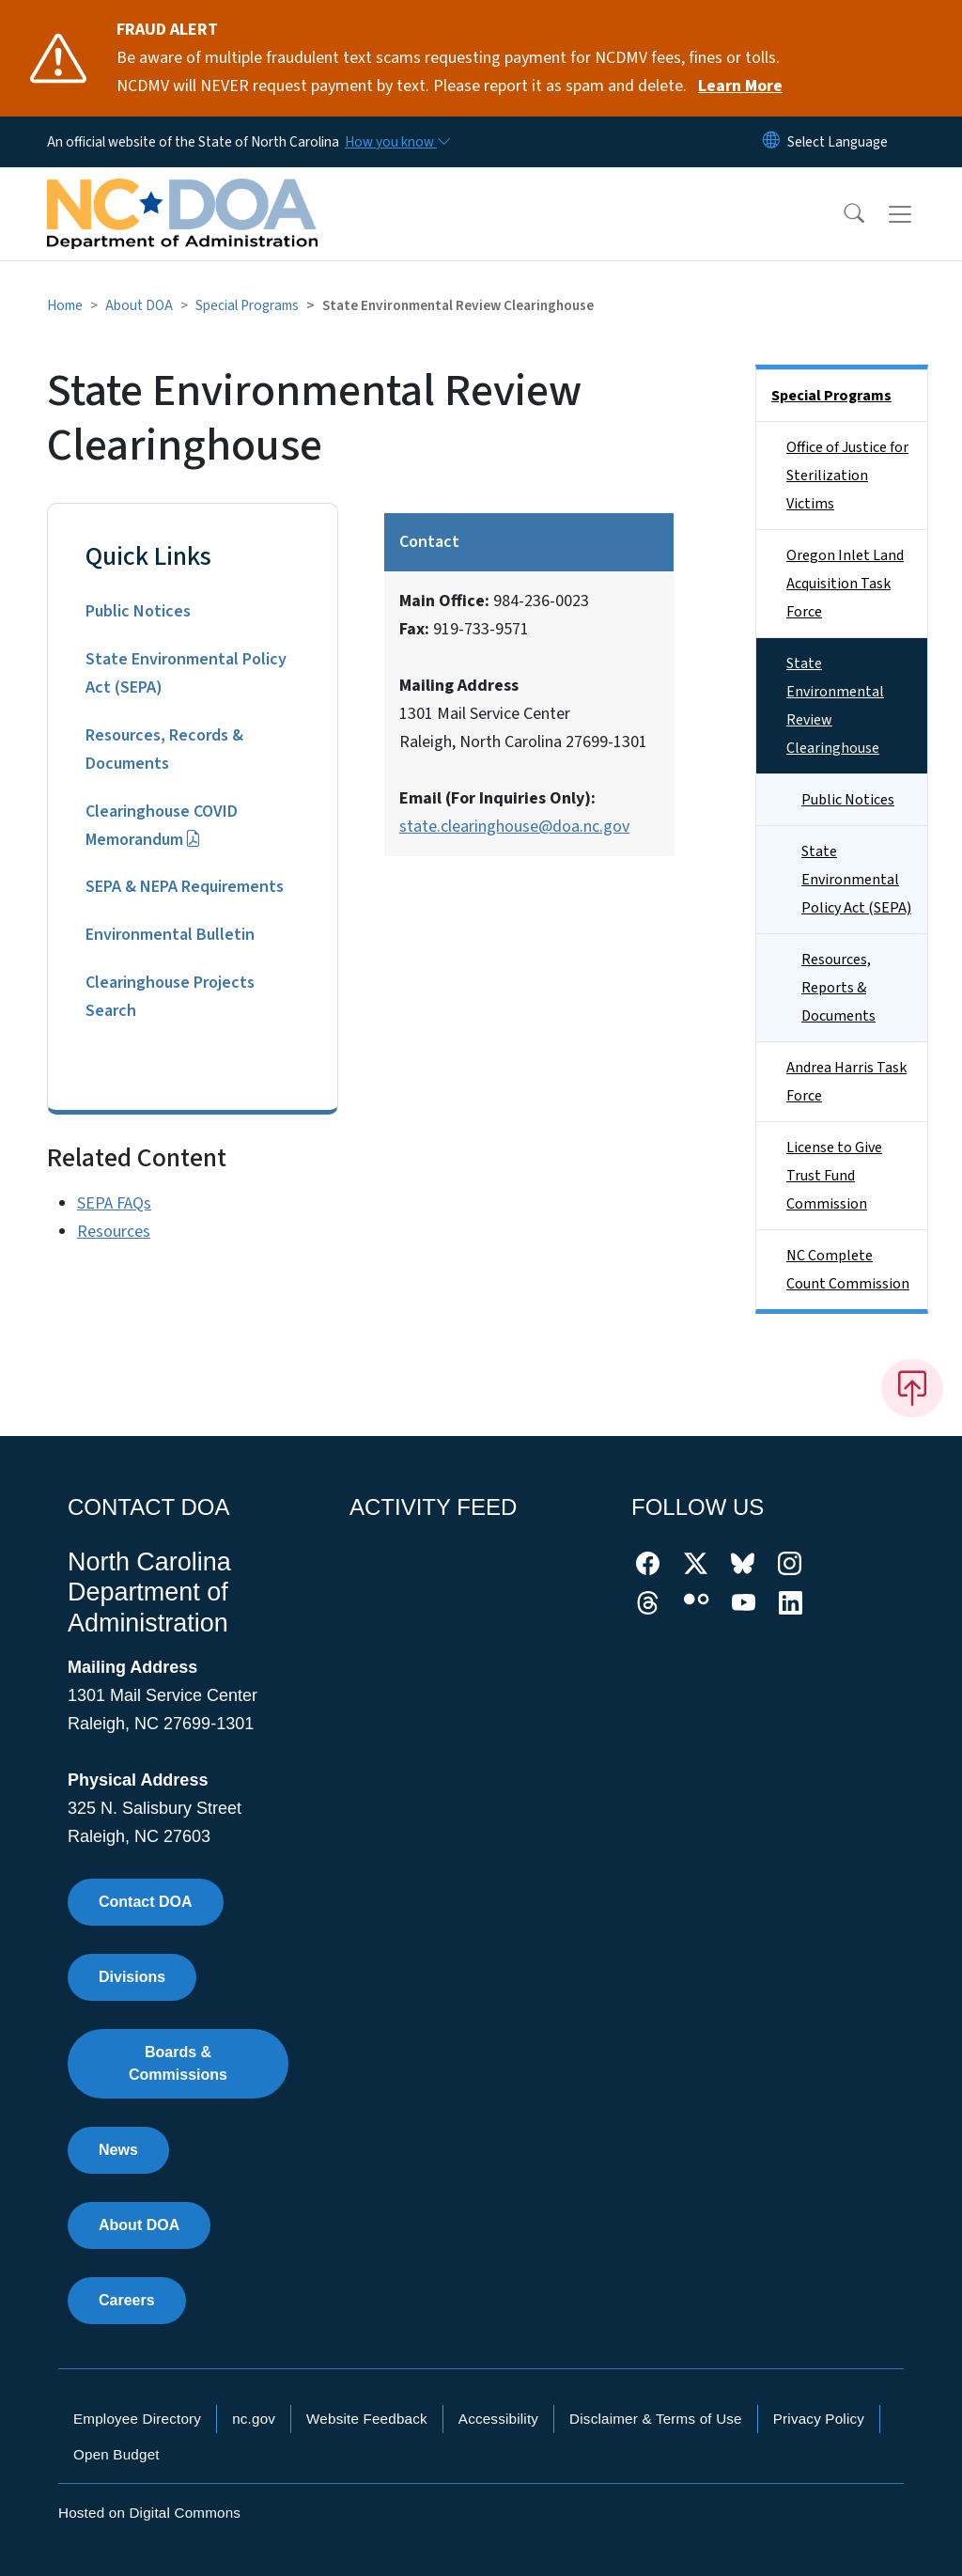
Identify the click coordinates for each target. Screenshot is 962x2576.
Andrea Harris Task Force (846, 1081)
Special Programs (247, 305)
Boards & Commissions (178, 2063)
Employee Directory (137, 2419)
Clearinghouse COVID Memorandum (161, 825)
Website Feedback (366, 2419)
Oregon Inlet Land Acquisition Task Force (845, 583)
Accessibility (498, 2419)
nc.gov (253, 2419)
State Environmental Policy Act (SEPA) (186, 673)
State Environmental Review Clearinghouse (835, 705)
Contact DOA (146, 1902)
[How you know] (396, 142)
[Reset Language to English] (771, 142)
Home (65, 305)
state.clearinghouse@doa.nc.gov (514, 826)
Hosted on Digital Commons (149, 2513)
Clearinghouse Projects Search (170, 997)
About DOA (139, 305)
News (118, 2150)
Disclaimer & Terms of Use (655, 2419)
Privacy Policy (818, 2419)
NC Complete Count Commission (847, 1269)
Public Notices (138, 611)
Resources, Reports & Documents (838, 987)
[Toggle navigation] (918, 214)
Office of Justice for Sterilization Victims (847, 475)
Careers (127, 2300)
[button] (841, 214)
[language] (837, 142)
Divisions (132, 1977)
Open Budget (116, 2454)
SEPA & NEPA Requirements (184, 886)
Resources (113, 1231)
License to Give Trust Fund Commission (834, 1175)
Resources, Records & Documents (164, 749)
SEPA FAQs (114, 1203)
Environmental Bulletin (170, 934)
